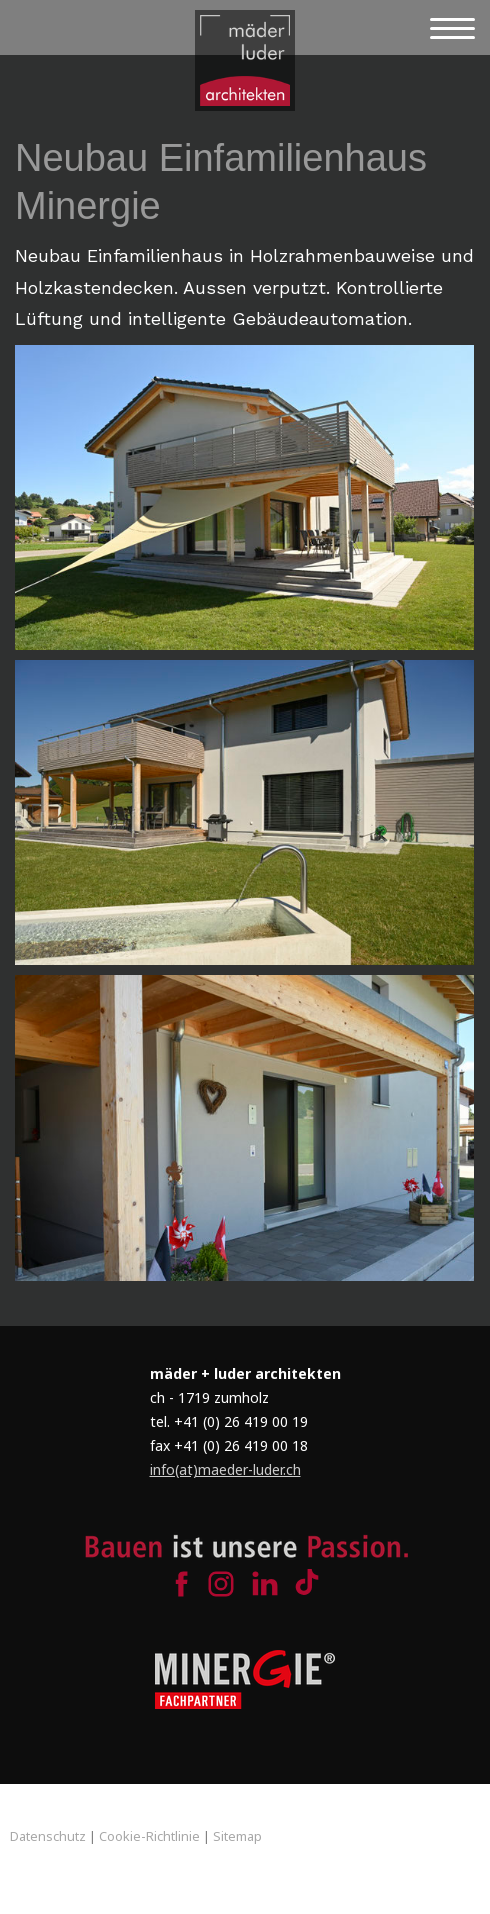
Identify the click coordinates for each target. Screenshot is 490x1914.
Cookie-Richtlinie (149, 1836)
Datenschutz (48, 1836)
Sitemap (237, 1836)
